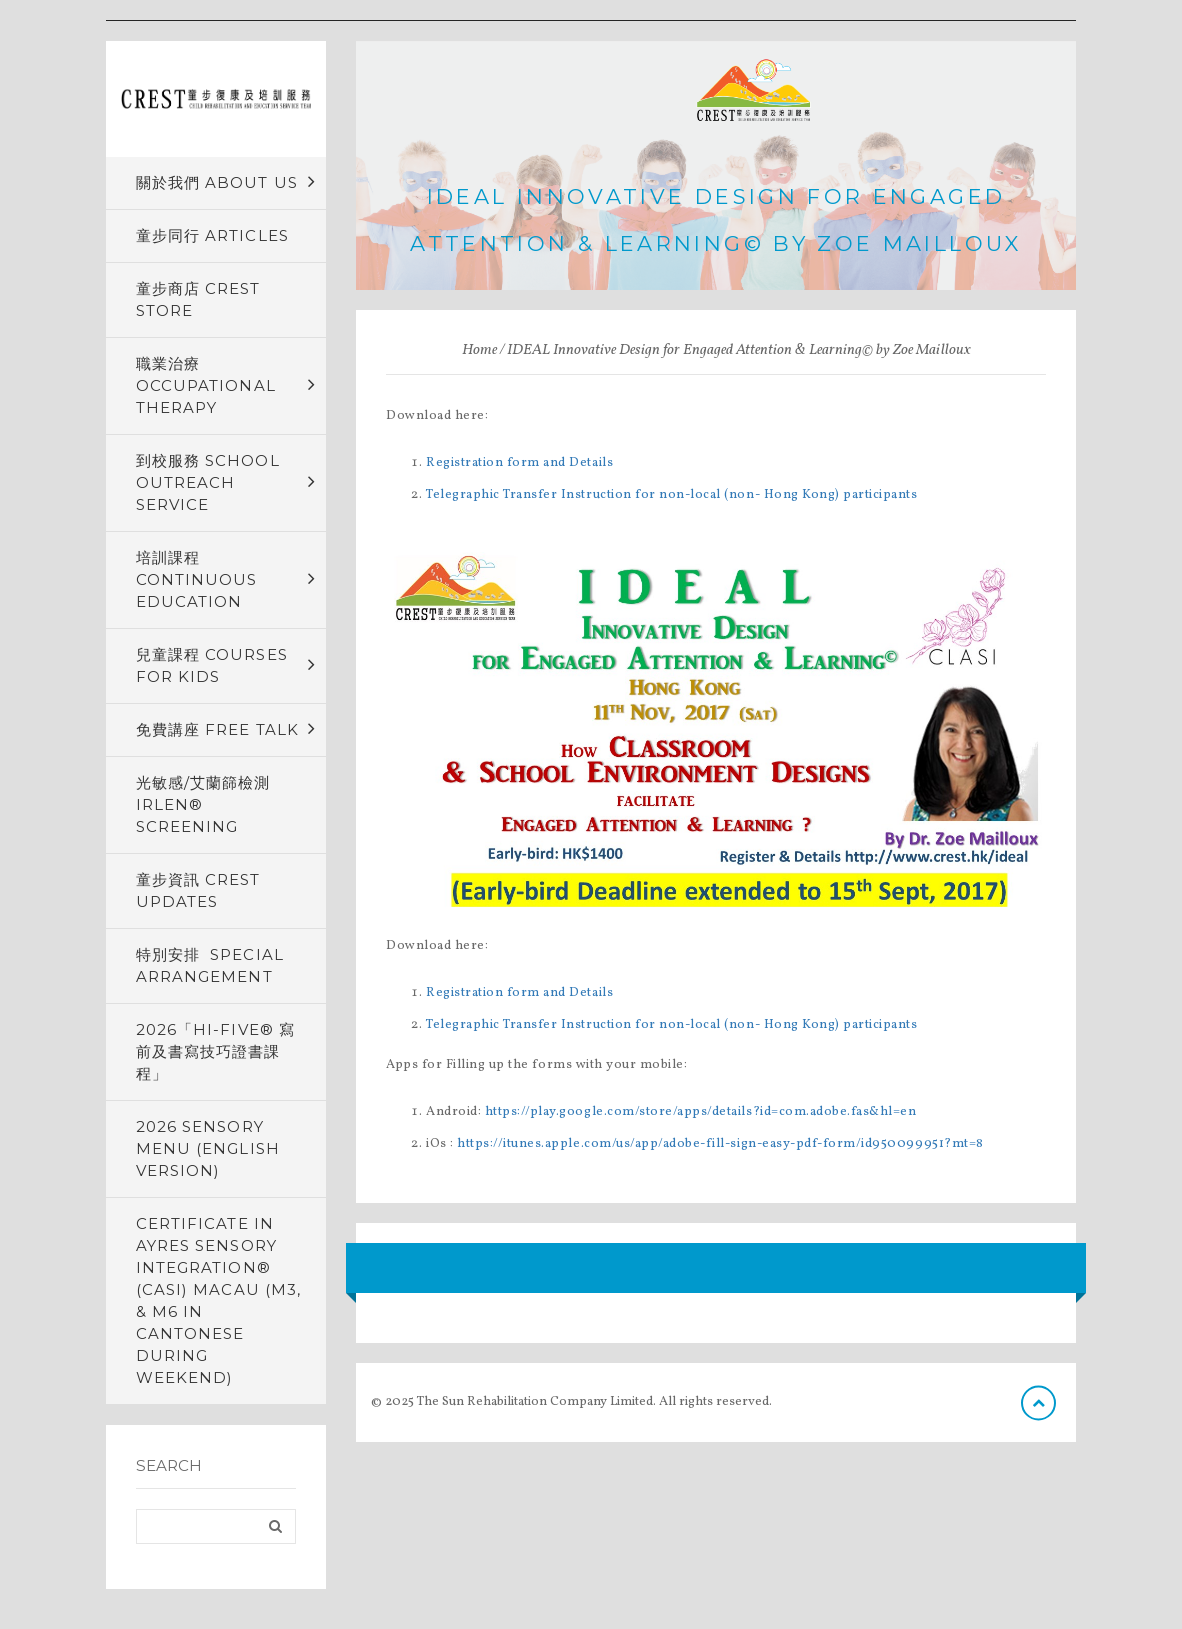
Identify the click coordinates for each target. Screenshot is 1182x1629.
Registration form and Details (519, 463)
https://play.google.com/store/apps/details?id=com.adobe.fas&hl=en (701, 1112)
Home (479, 350)
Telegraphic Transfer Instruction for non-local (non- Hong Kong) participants (672, 495)
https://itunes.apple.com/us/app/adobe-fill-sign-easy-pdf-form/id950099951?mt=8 (720, 1144)
